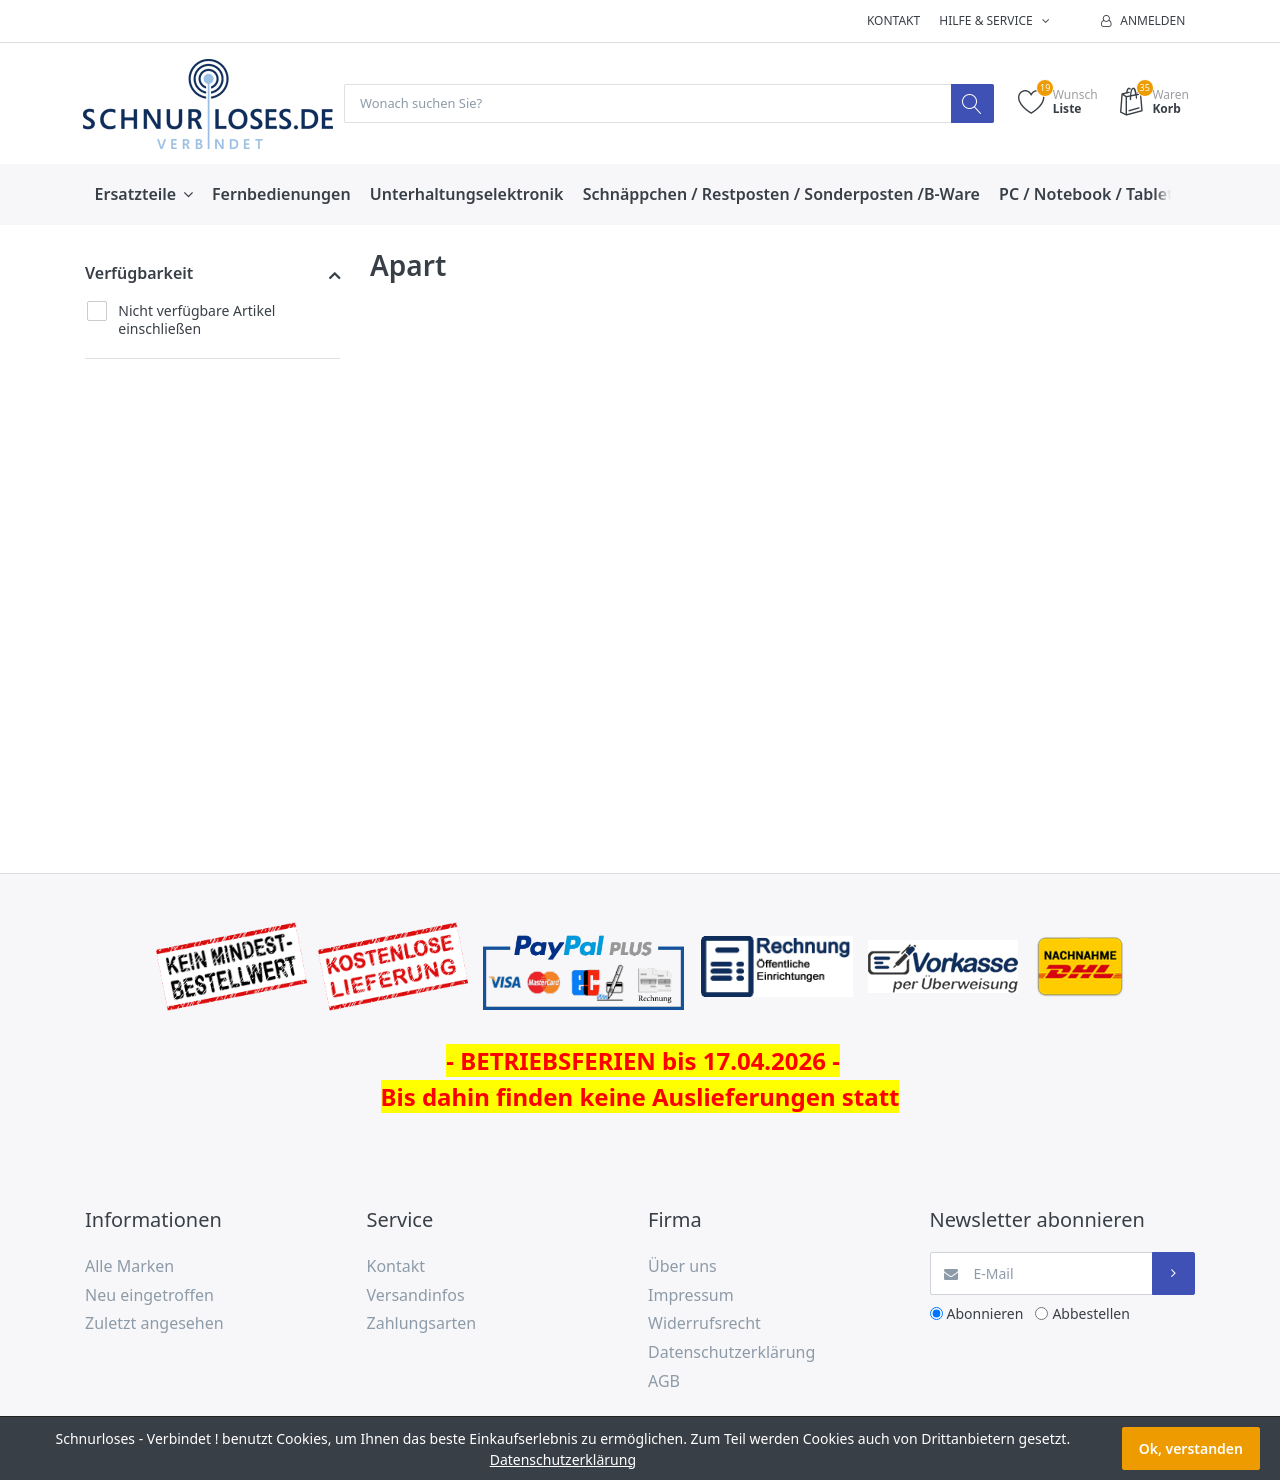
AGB (664, 1382)
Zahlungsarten (422, 1324)
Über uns (682, 1267)
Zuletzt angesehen (154, 1324)
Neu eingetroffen (149, 1296)
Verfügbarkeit (139, 274)
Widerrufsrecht (704, 1324)
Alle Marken (129, 1267)
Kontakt (893, 20)
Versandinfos (416, 1296)
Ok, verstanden (1191, 1448)
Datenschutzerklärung (731, 1353)
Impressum (691, 1296)
